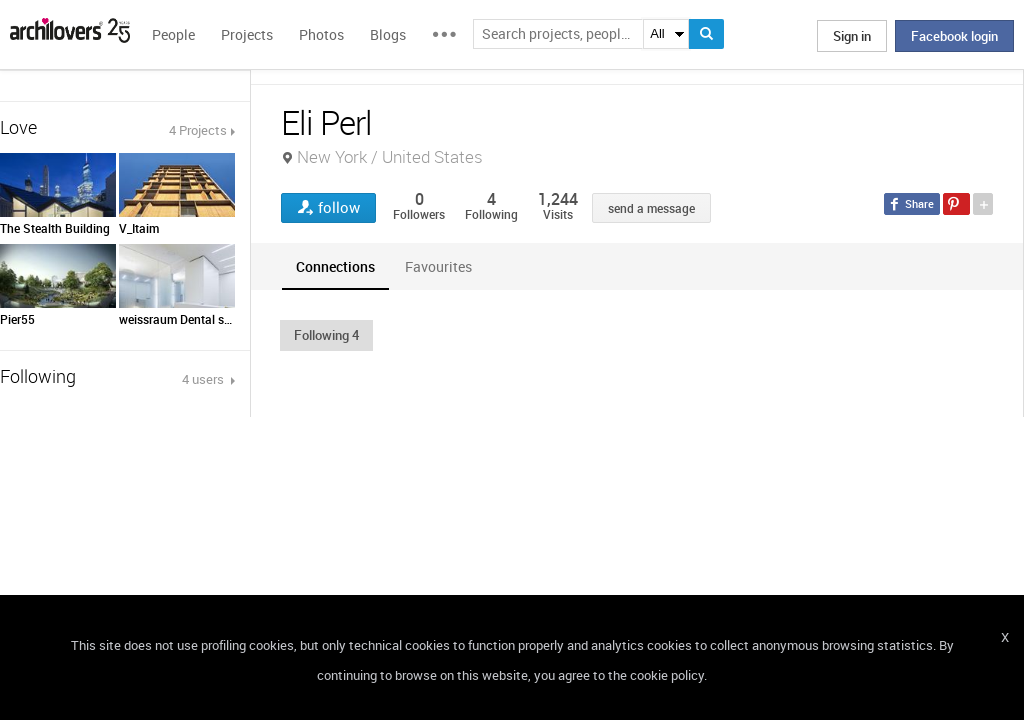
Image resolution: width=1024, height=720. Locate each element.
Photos (321, 34)
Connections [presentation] (335, 266)
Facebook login (954, 36)
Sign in (852, 36)
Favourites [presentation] (438, 266)
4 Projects (198, 130)
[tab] (335, 266)
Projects (247, 34)
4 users (204, 379)
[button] (326, 335)
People (173, 34)
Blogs (388, 34)
